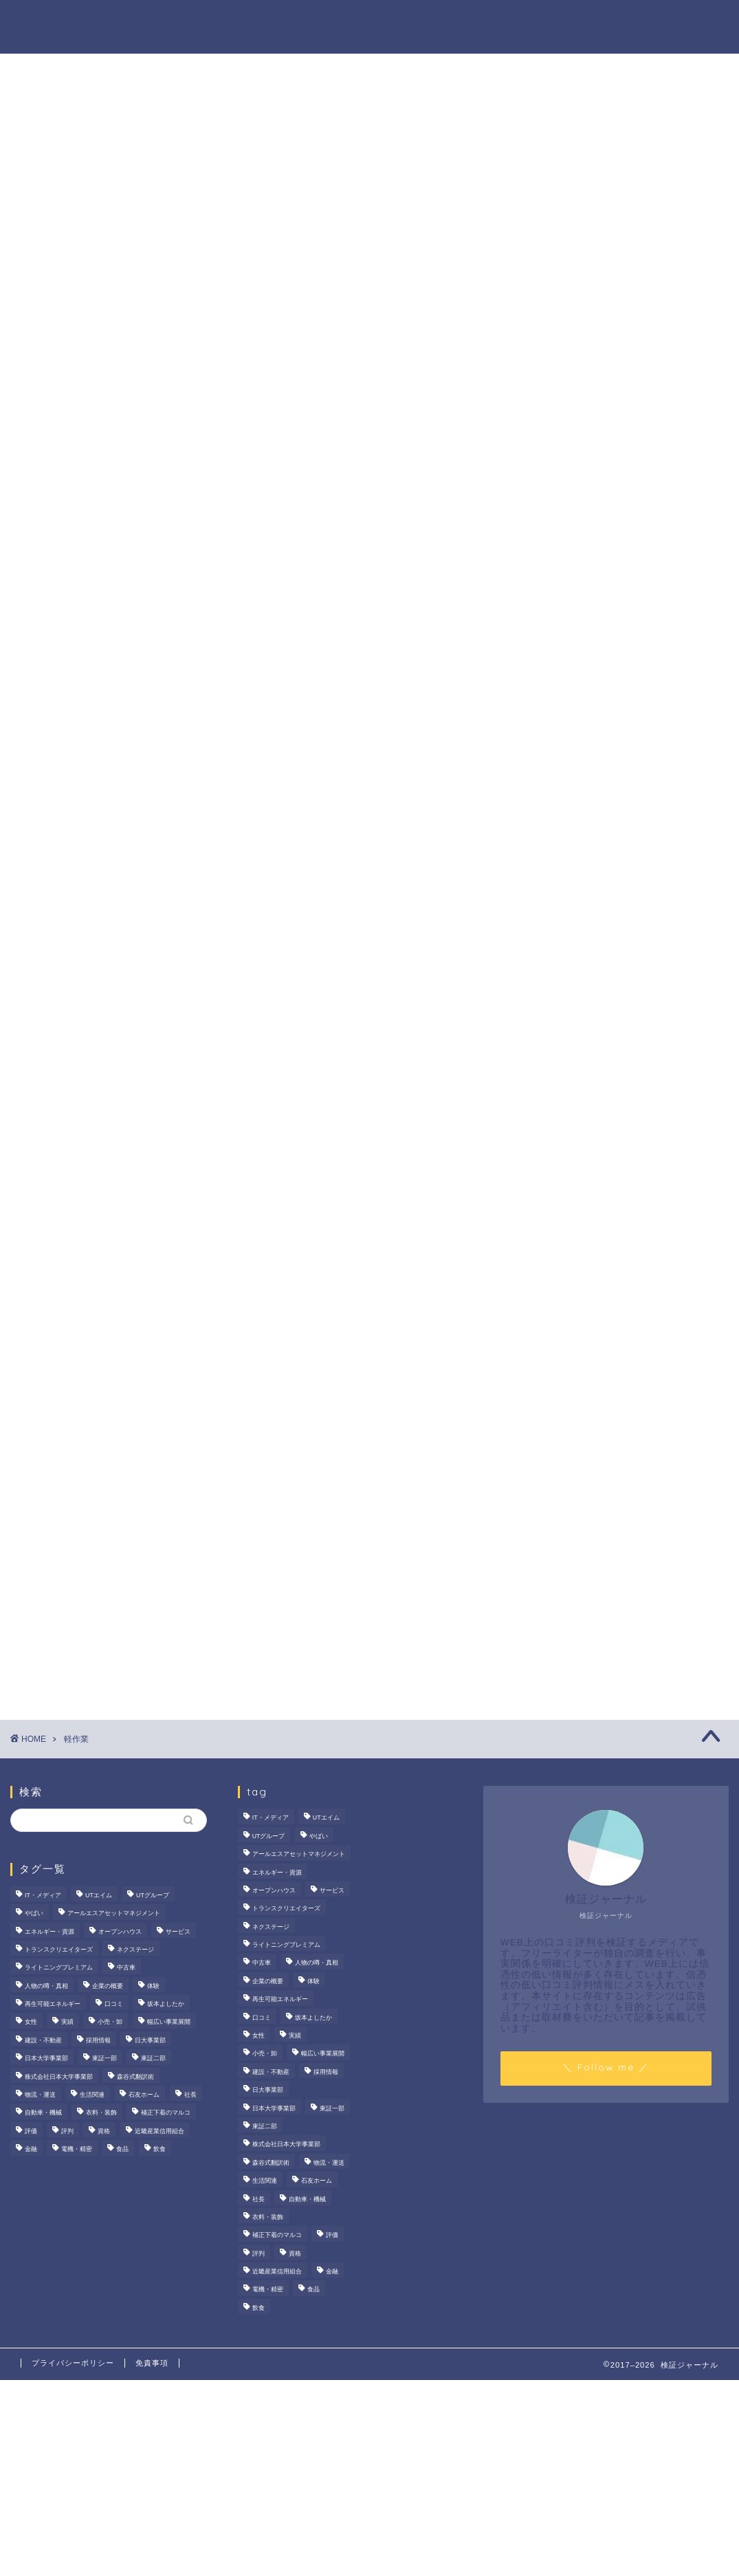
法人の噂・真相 (254, 21)
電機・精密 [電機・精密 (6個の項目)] (76, 2149)
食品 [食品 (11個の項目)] (122, 2149)
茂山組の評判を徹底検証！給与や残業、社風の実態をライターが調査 (617, 640)
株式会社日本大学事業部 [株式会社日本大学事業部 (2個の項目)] (59, 2076)
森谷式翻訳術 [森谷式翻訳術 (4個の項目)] (135, 2076)
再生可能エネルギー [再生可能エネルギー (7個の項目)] (52, 2003)
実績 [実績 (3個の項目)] (67, 2022)
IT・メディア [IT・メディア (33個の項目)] (43, 1895)
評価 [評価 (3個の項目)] (31, 2131)
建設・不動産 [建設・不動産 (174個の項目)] (43, 2040)
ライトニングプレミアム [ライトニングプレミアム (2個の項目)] (59, 1968)
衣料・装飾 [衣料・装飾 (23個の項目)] (101, 2113)
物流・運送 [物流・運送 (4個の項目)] (40, 2094)
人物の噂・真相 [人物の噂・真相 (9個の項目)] (46, 1986)
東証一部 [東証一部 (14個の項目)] (104, 2058)
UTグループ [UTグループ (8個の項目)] (152, 1895)
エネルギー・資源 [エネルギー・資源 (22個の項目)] (49, 1931)
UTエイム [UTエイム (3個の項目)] (98, 1895)
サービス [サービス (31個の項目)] (178, 1931)
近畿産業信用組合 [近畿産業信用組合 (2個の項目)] (159, 2131)
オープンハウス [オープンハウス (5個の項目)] (120, 1931)
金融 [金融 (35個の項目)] (31, 2149)
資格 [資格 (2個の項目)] (104, 2131)
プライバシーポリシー (73, 2363)
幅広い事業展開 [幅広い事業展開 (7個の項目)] (168, 2022)
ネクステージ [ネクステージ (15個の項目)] (135, 1949)
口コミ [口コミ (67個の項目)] (113, 2003)
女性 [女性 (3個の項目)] (31, 2022)
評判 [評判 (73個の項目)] (67, 2131)
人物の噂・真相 (449, 21)
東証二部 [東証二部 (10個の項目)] (153, 2058)
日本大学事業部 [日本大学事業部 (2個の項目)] (46, 2058)
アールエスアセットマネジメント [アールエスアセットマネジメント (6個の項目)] (113, 1913)
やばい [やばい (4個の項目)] (34, 1913)
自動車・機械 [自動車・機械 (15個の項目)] (43, 2113)
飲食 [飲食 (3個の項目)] (159, 2149)
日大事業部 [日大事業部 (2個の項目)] (150, 2040)
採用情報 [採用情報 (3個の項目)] (98, 2040)
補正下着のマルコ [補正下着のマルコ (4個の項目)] (165, 2113)
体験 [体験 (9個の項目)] (153, 1986)
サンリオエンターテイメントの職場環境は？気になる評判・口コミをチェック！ (617, 800)
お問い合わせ (682, 21)
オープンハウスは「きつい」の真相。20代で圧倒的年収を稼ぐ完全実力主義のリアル (618, 720)
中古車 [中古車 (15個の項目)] (126, 1968)
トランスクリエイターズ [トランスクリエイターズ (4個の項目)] (59, 1949)
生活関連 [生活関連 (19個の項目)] (92, 2094)
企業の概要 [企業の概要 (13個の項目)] (107, 1986)
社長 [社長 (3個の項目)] (190, 2094)
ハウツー (531, 21)
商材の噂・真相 (351, 21)
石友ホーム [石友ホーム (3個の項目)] (144, 2094)
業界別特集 (600, 21)
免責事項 (151, 2363)
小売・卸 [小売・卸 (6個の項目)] (110, 2022)
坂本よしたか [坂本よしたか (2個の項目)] (165, 2003)
